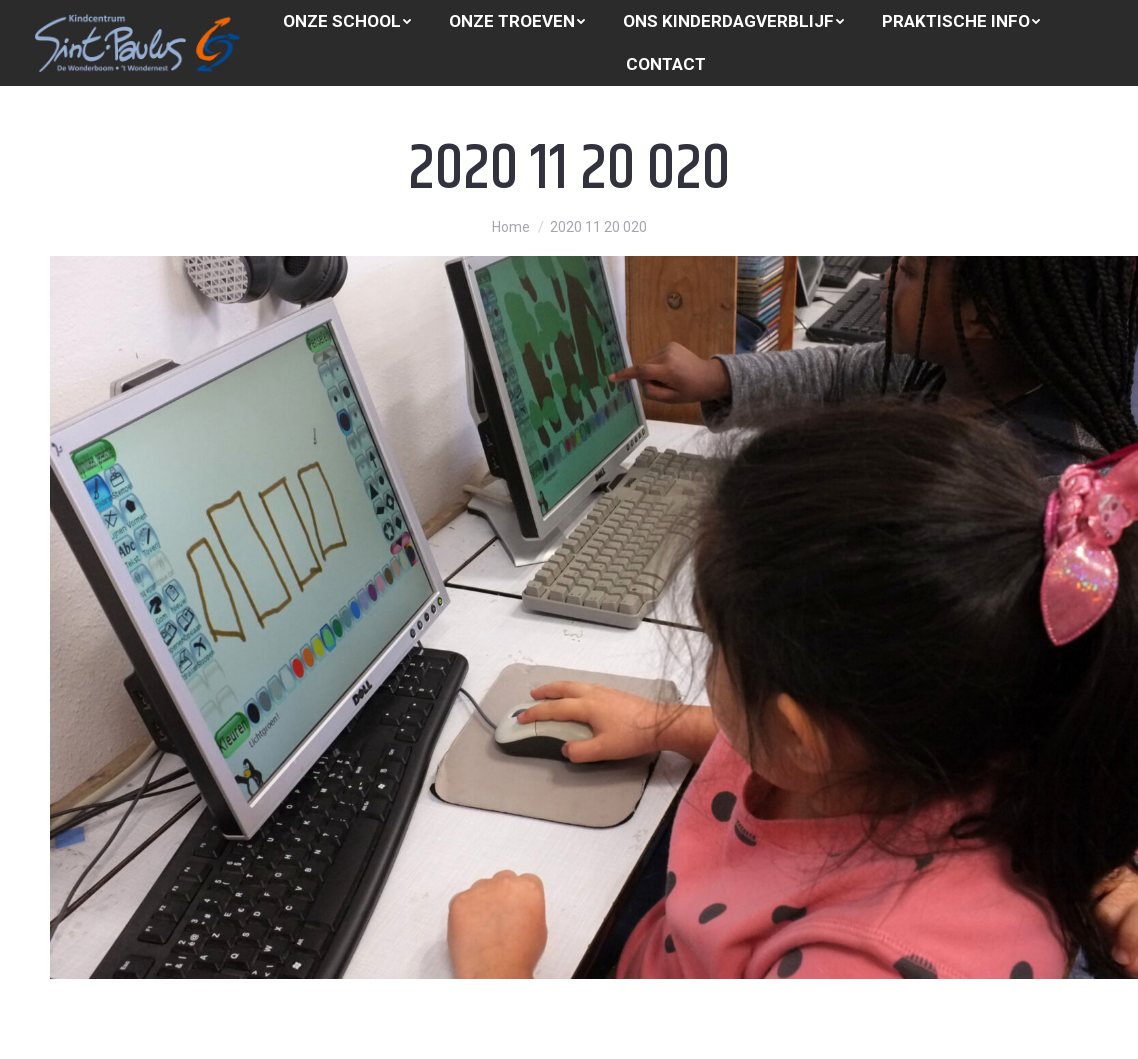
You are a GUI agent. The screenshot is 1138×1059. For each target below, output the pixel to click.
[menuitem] (347, 21)
